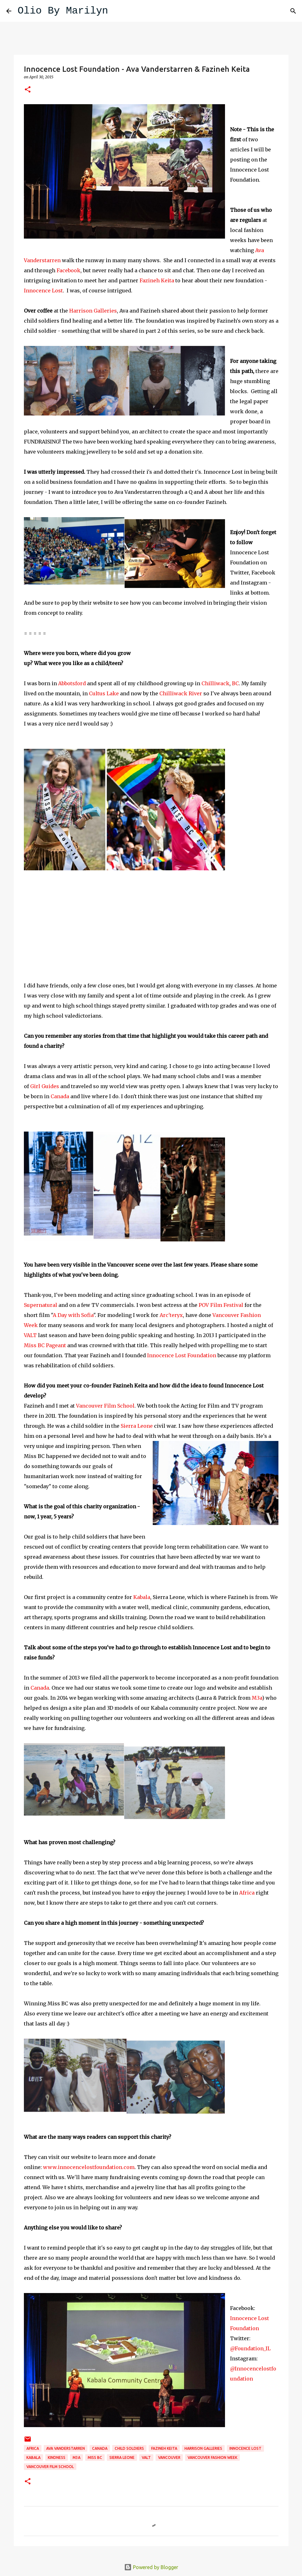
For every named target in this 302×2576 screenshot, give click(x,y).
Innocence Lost (43, 290)
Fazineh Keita (157, 280)
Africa (247, 1893)
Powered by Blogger (151, 2567)
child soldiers (129, 2448)
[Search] (117, 11)
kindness (56, 2457)
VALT (30, 1335)
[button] (27, 90)
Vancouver (169, 2457)
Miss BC (95, 2457)
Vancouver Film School (105, 1406)
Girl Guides (44, 1086)
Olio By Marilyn (63, 11)
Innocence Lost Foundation (181, 1355)
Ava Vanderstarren (65, 2448)
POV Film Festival (221, 1305)
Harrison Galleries (93, 311)
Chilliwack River (180, 693)
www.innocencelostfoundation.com (89, 2167)
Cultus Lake (104, 693)
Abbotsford (72, 683)
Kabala (141, 1597)
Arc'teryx (171, 1315)
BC (235, 683)
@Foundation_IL (250, 2348)
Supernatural (40, 1305)
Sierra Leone (137, 1426)
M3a (257, 1698)
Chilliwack (215, 683)
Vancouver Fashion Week (212, 2457)
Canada (59, 1096)
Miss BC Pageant (45, 1345)
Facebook (67, 270)
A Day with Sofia (73, 1315)
